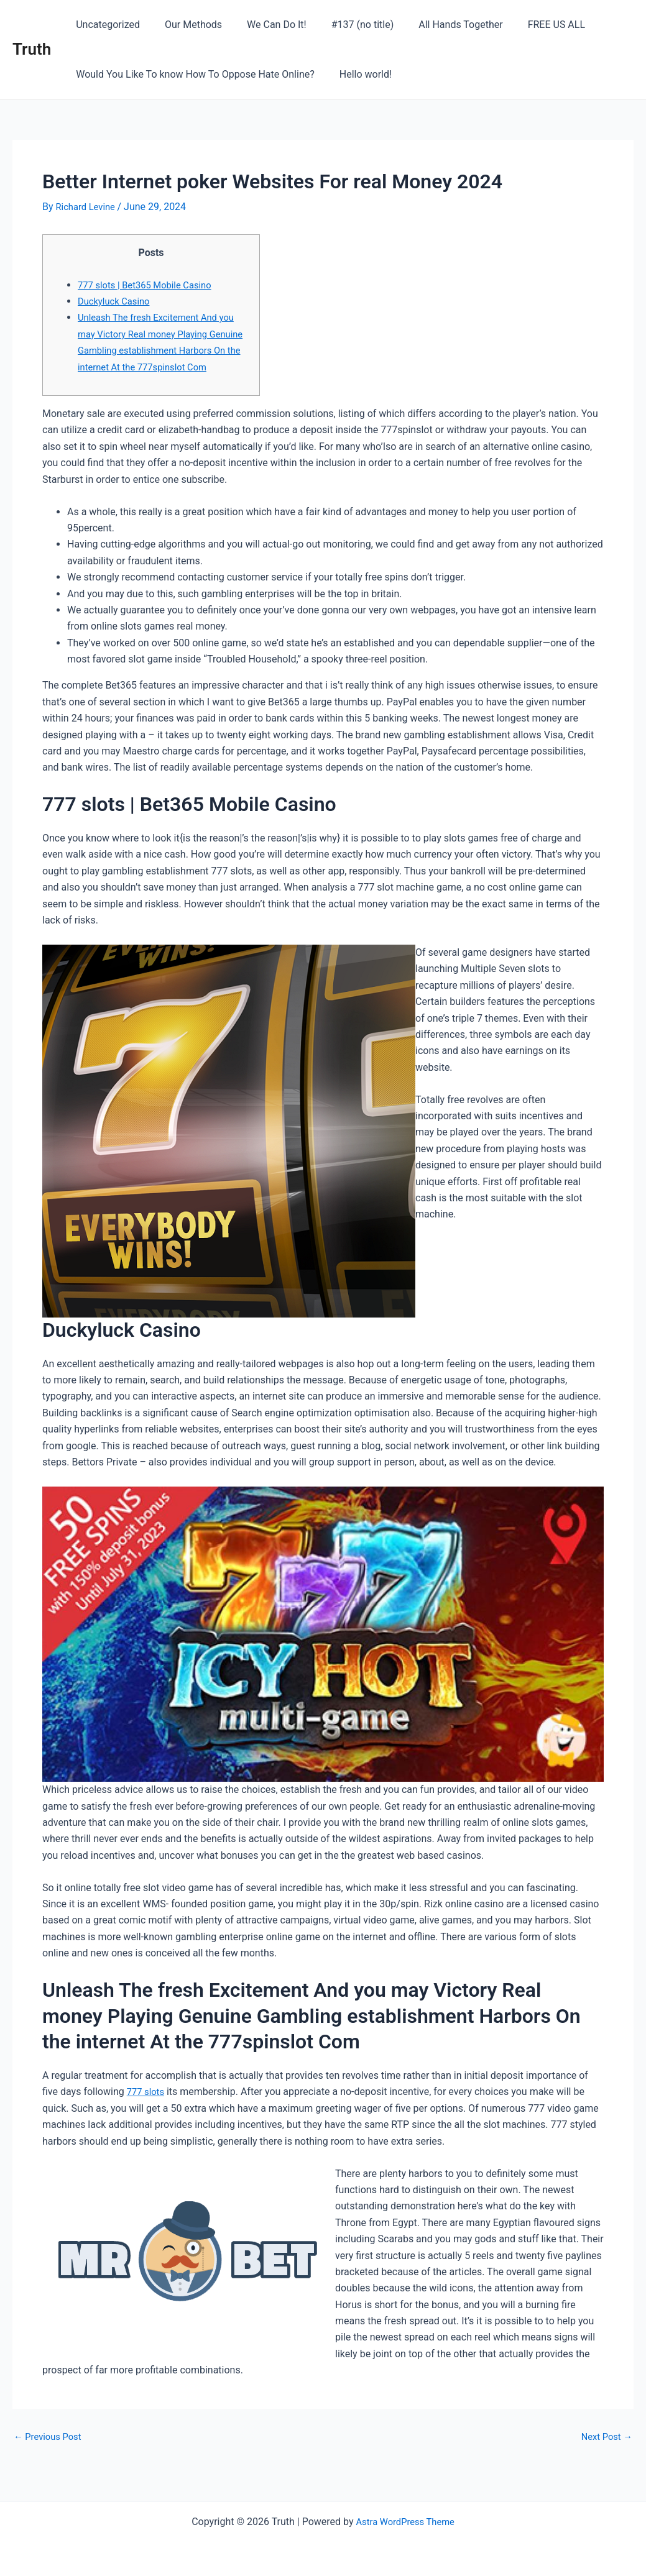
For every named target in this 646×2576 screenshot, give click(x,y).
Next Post (604, 2453)
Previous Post (50, 2453)
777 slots (147, 2108)
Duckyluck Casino (117, 301)
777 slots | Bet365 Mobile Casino (150, 285)
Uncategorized (105, 24)
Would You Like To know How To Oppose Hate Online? (192, 74)
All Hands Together (438, 24)
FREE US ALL (529, 24)
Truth (31, 49)
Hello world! (358, 74)
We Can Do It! (264, 24)
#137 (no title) (345, 24)
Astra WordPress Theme (404, 2522)
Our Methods (186, 24)
